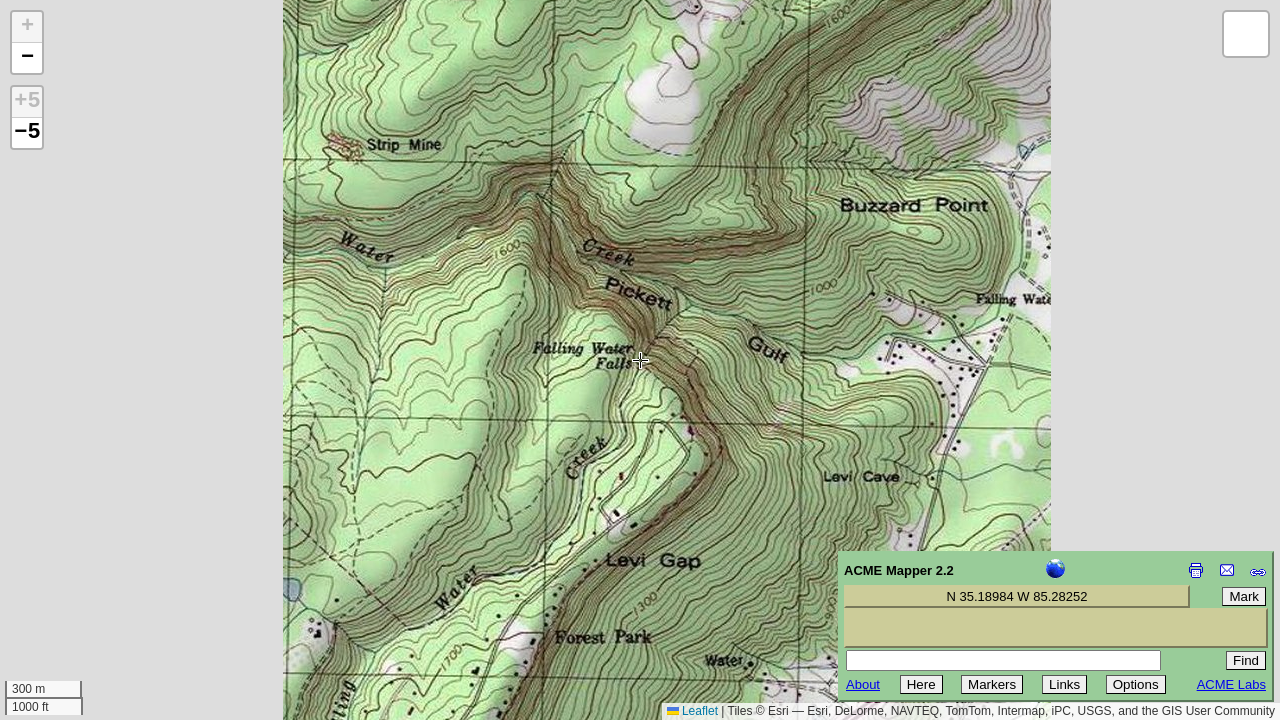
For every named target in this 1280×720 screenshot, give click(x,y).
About (863, 684)
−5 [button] (27, 133)
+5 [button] (27, 102)
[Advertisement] (106, 578)
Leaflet (692, 711)
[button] (27, 27)
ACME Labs (1231, 684)
